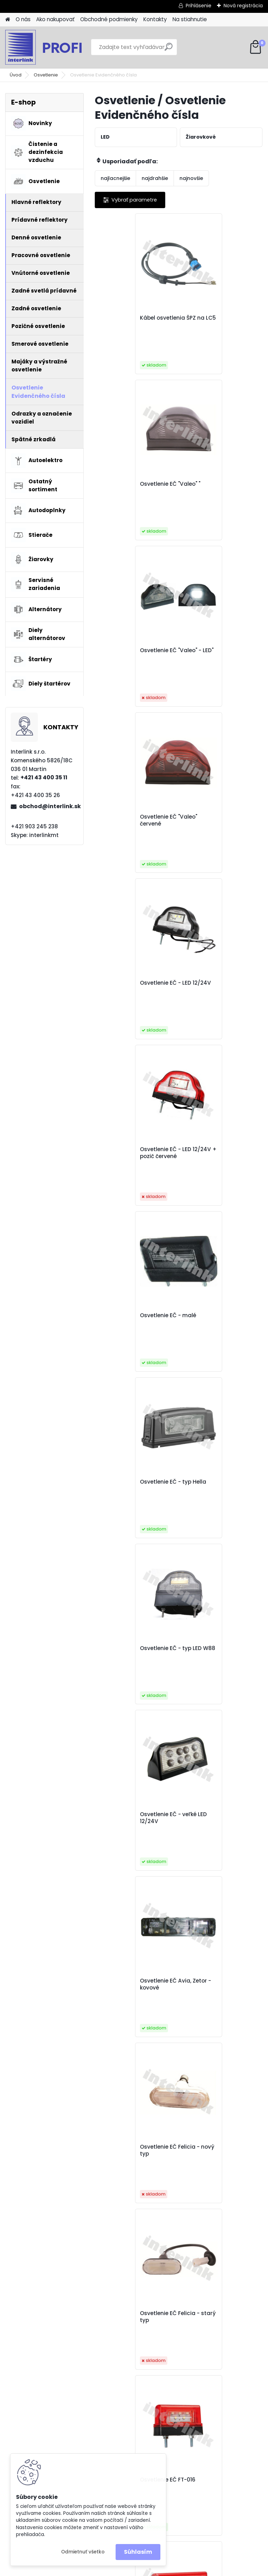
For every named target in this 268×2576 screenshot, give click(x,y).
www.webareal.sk (162, 2569)
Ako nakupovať (55, 19)
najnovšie (191, 178)
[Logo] (53, 47)
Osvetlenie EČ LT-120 (213, 1814)
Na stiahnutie (190, 19)
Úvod (16, 75)
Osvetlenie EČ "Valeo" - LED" (133, 487)
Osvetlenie (46, 75)
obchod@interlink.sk (48, 806)
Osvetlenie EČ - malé (130, 816)
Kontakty (155, 19)
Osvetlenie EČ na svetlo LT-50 (134, 1984)
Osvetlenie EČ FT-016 (214, 1315)
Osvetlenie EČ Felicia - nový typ (216, 1153)
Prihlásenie (198, 5)
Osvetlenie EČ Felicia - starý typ (132, 1319)
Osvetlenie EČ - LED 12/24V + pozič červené (217, 654)
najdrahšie (155, 178)
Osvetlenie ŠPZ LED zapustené (169, 2151)
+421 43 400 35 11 (43, 777)
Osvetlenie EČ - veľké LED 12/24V (219, 986)
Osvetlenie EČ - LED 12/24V (128, 654)
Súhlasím (138, 2552)
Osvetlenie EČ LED (209, 1481)
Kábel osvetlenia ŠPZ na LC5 (134, 321)
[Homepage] (7, 19)
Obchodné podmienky (109, 19)
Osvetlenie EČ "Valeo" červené (214, 487)
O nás (23, 19)
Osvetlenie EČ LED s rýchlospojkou (128, 1818)
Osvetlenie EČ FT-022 (130, 1481)
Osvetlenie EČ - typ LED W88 (133, 986)
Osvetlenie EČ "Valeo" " (216, 317)
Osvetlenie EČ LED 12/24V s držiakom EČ (219, 1652)
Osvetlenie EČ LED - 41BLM (128, 1652)
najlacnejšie (115, 178)
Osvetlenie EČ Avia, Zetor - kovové (135, 1153)
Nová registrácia (243, 5)
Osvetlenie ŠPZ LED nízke (218, 1980)
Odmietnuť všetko (82, 2552)
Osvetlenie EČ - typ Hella (219, 816)
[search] (169, 49)
